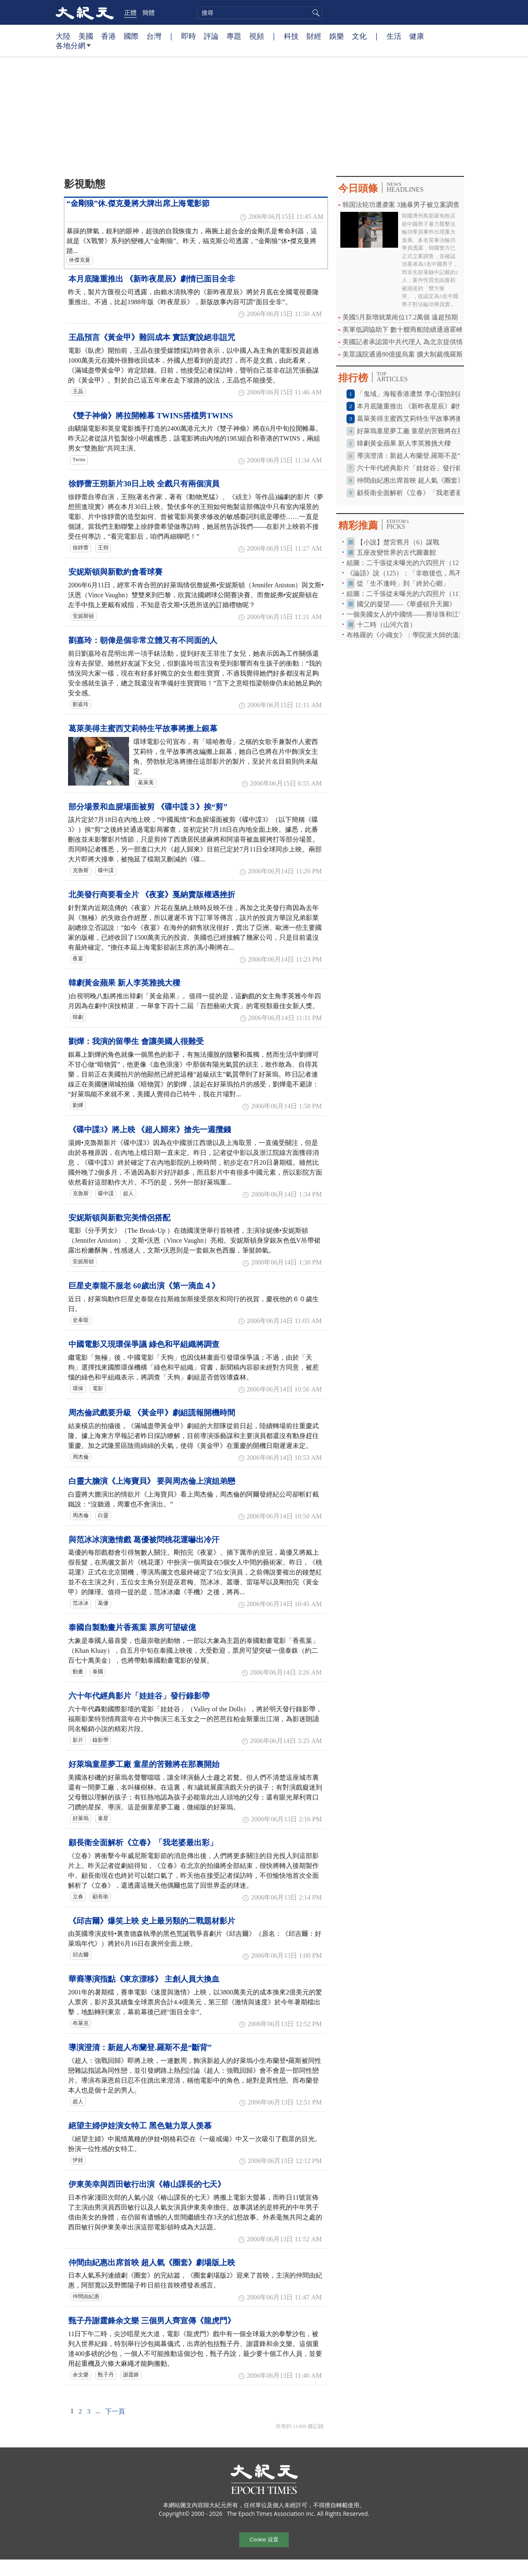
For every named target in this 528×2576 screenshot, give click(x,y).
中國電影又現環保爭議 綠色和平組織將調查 (143, 1344)
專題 (233, 36)
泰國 (97, 1672)
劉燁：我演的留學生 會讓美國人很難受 (136, 1041)
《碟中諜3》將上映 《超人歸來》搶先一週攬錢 (149, 1129)
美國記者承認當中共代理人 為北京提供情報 (405, 341)
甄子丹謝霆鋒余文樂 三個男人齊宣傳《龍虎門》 (151, 2320)
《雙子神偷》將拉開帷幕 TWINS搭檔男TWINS (150, 415)
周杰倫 (81, 1457)
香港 (108, 36)
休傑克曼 (79, 260)
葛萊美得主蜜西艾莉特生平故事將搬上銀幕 (142, 728)
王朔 (103, 548)
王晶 (78, 391)
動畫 (78, 1672)
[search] (259, 13)
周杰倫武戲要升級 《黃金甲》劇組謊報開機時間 (151, 1412)
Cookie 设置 (264, 2539)
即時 (188, 36)
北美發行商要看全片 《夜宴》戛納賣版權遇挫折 (151, 894)
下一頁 (115, 2411)
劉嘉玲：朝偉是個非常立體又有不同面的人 (142, 640)
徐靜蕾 (81, 548)
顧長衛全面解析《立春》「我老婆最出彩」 (142, 1842)
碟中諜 (106, 870)
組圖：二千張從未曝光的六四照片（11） (405, 593)
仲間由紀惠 (86, 2296)
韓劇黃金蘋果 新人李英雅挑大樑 (124, 982)
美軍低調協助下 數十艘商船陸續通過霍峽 (402, 329)
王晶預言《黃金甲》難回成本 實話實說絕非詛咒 (151, 337)
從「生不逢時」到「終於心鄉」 (403, 583)
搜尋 (315, 13)
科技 (291, 36)
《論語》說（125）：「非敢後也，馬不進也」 (414, 573)
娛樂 (336, 36)
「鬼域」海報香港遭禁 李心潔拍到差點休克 (420, 393)
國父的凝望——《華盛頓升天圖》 (406, 604)
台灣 (153, 36)
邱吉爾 (81, 1955)
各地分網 (73, 48)
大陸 (63, 36)
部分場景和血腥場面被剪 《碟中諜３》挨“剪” (147, 806)
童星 (103, 1818)
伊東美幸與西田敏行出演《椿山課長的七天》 (146, 2184)
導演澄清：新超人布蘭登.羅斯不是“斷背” (140, 2047)
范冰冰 (81, 1603)
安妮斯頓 (83, 616)
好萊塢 (81, 1818)
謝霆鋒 (131, 2375)
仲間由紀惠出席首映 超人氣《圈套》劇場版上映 (151, 2262)
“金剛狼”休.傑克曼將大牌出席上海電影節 (138, 203)
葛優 (103, 1603)
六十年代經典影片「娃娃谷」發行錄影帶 (139, 1696)
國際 (131, 36)
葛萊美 (146, 783)
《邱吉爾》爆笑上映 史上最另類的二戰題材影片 (151, 1921)
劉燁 (78, 1105)
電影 (97, 1388)
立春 (78, 1897)
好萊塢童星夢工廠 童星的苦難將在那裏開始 (143, 1764)
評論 (211, 36)
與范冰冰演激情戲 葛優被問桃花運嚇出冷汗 (143, 1539)
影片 (78, 1740)
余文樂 (81, 2375)
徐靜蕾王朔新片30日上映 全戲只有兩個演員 (143, 483)
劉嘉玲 (81, 704)
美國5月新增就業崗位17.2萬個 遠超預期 (400, 317)
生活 (394, 36)
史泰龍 (81, 1320)
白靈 (103, 1515)
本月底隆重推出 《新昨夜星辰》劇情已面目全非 (151, 278)
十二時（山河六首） (386, 624)
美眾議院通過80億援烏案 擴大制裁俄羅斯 (402, 354)
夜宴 (78, 959)
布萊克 (81, 2023)
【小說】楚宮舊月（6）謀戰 (398, 542)
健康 (416, 36)
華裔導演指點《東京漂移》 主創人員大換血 (143, 1979)
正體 (130, 12)
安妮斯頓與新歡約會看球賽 (115, 572)
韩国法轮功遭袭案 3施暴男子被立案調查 (401, 204)
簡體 (148, 12)
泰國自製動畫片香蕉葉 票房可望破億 (132, 1627)
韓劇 (78, 1017)
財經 (313, 36)
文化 (359, 36)
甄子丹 (106, 2375)
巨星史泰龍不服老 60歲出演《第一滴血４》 (143, 1285)
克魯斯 (81, 870)
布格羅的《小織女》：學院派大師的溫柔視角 (412, 634)
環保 (78, 1388)
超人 (128, 1194)
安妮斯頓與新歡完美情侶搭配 (119, 1217)
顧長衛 (100, 1897)
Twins (79, 459)
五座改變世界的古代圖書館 (396, 552)
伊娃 (78, 2160)
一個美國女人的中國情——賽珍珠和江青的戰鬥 (415, 614)
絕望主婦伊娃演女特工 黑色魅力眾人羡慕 (140, 2125)
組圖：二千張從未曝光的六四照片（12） (405, 562)
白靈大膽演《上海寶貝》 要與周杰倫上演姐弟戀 (151, 1481)
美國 (85, 36)
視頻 (256, 36)
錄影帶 (100, 1740)
